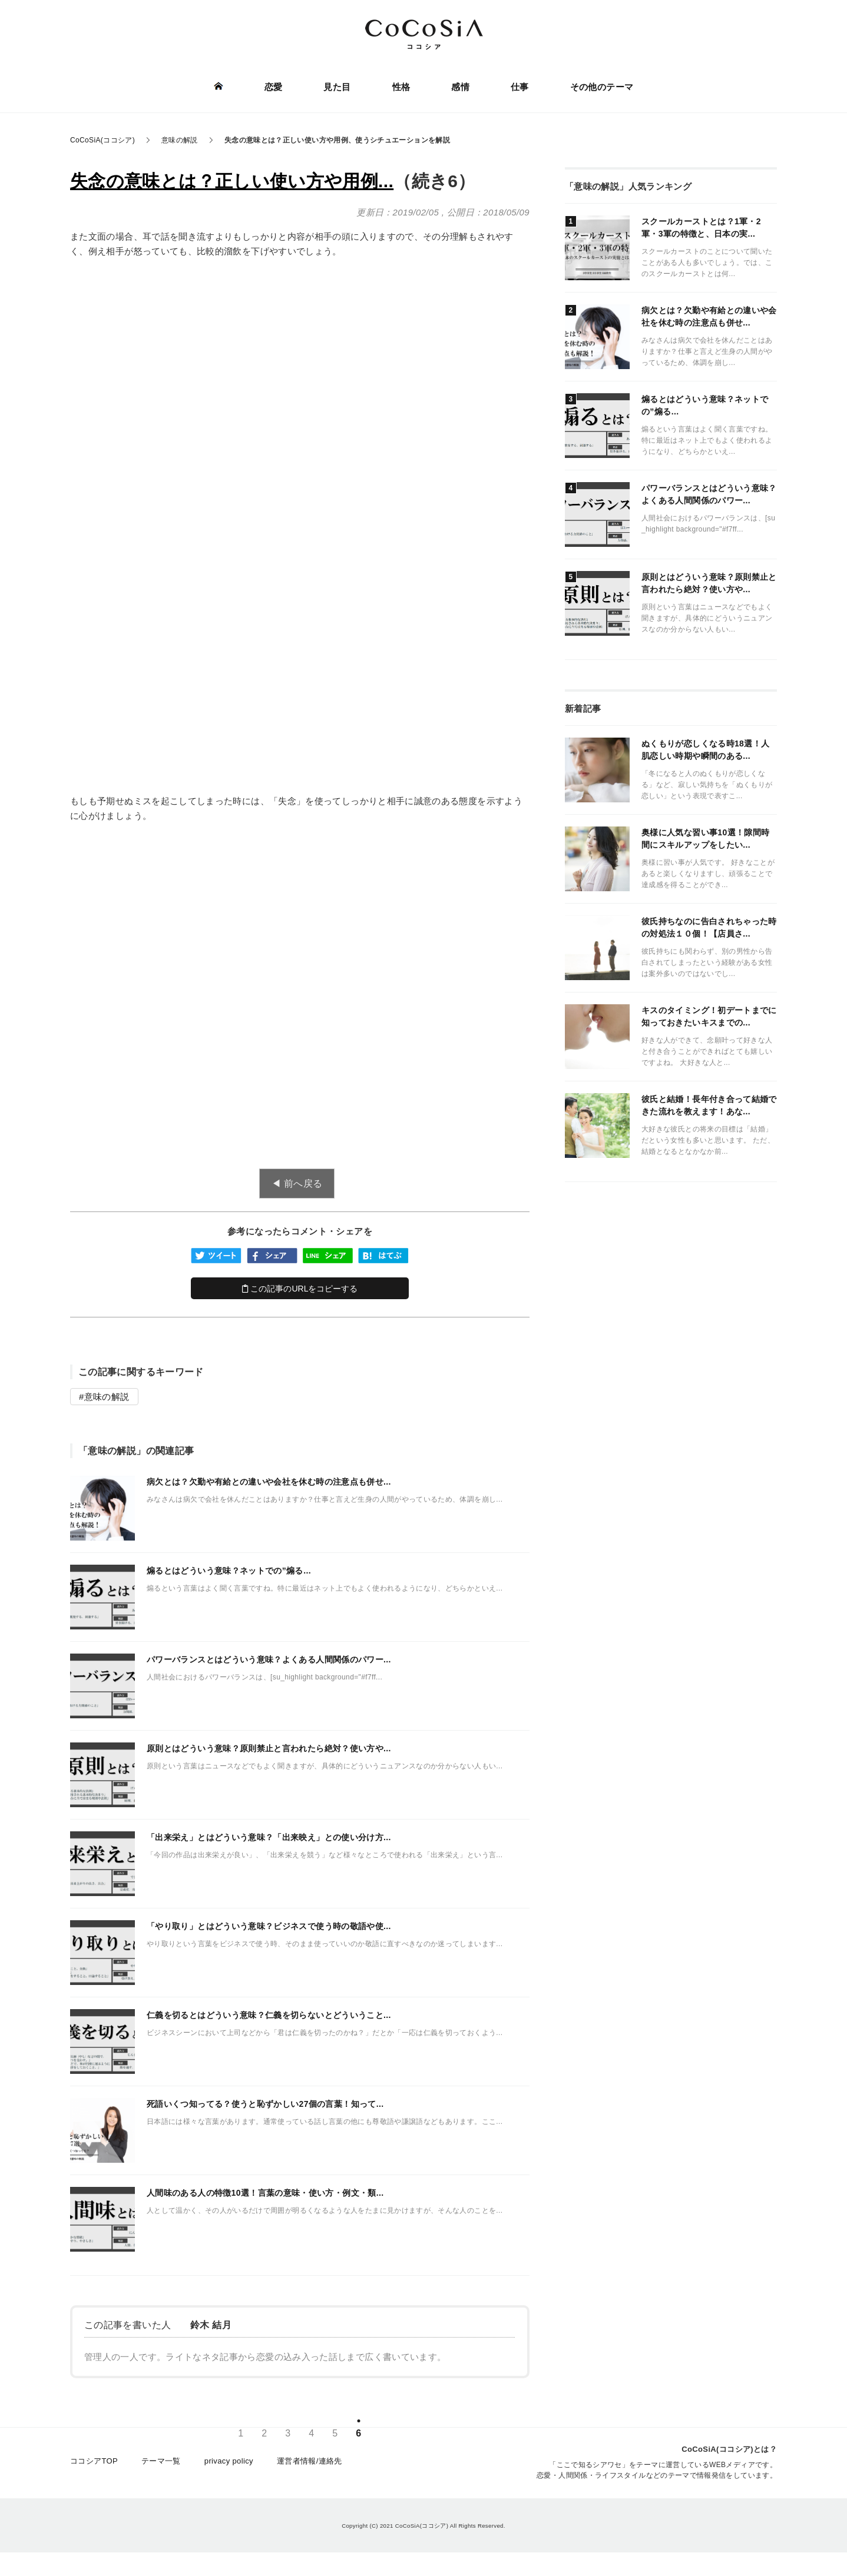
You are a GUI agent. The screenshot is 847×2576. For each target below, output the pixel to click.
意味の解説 (107, 1397)
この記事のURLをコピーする (300, 1288)
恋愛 (273, 87)
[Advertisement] (300, 356)
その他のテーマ (602, 87)
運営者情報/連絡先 (309, 2461)
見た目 (336, 87)
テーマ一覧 (161, 2461)
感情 (460, 87)
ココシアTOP (94, 2461)
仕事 (520, 87)
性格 (401, 87)
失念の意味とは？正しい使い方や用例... (231, 181)
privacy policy (228, 2461)
